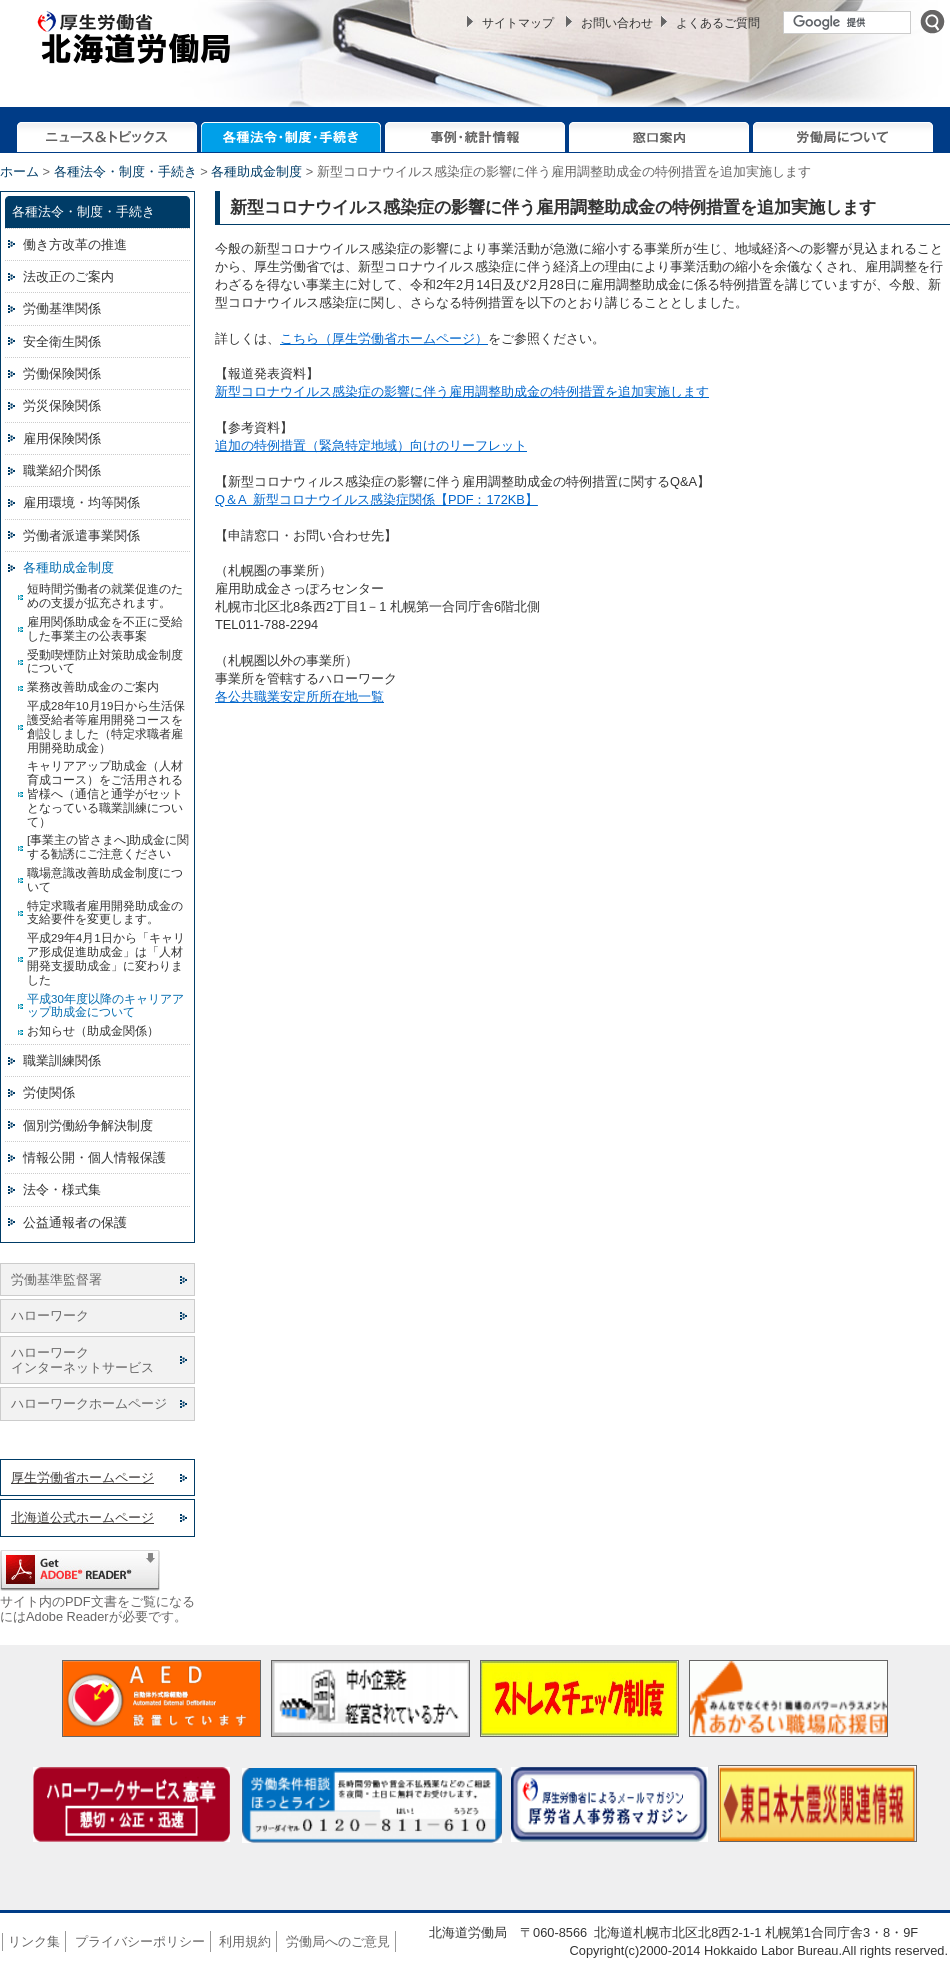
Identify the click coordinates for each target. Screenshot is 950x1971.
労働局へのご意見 (338, 1941)
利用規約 (245, 1941)
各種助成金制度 (256, 171)
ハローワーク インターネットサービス (82, 1360)
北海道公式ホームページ (82, 1517)
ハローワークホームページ (89, 1403)
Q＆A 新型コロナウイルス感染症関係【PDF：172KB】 (376, 499)
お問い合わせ (617, 23)
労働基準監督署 (56, 1279)
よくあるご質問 (718, 23)
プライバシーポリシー (140, 1941)
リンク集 (34, 1941)
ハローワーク (50, 1315)
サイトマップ (518, 23)
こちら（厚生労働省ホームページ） (384, 338)
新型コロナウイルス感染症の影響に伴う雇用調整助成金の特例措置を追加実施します (462, 391)
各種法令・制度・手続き (125, 171)
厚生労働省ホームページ (82, 1477)
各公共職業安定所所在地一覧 (299, 696)
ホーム (19, 171)
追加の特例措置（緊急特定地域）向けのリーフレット (371, 445)
